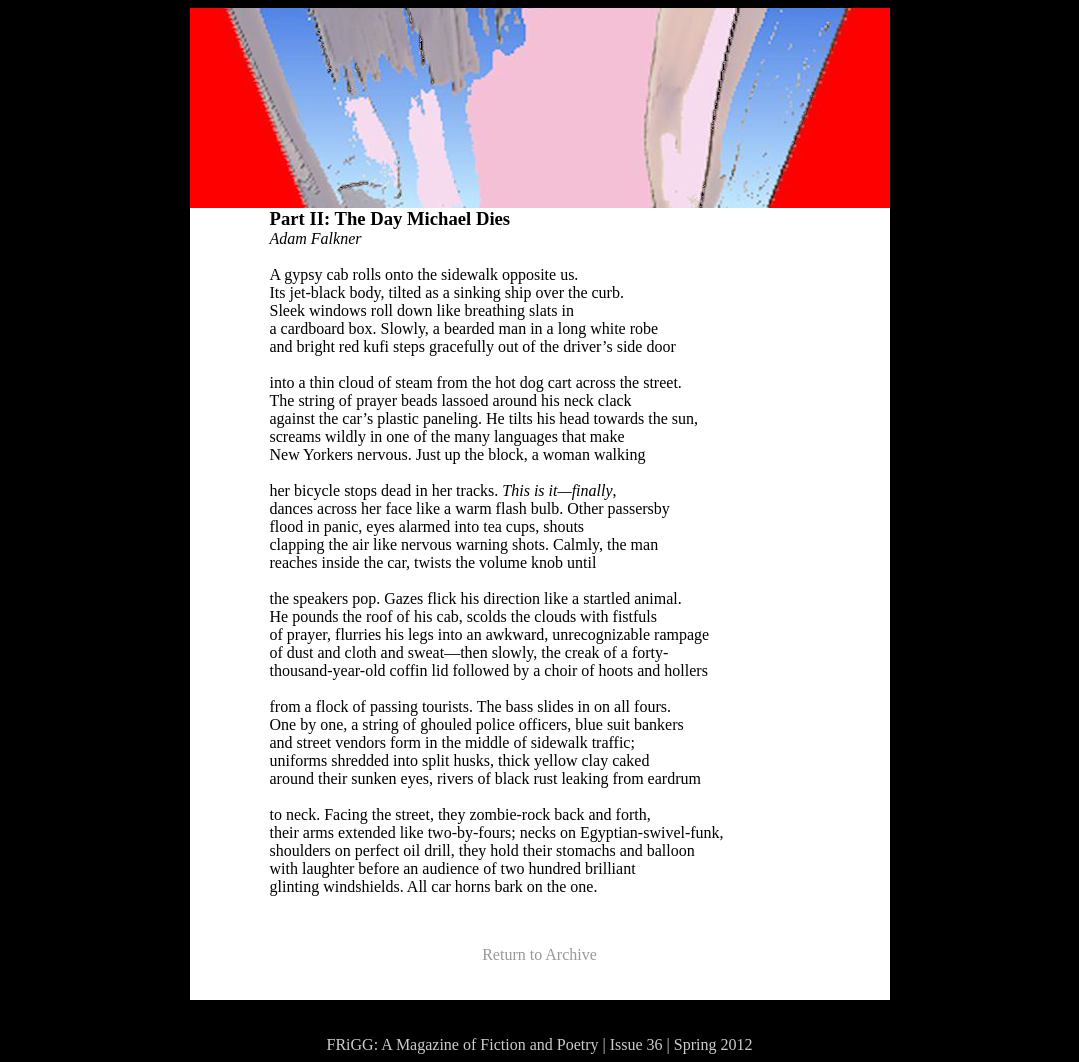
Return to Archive (539, 954)
